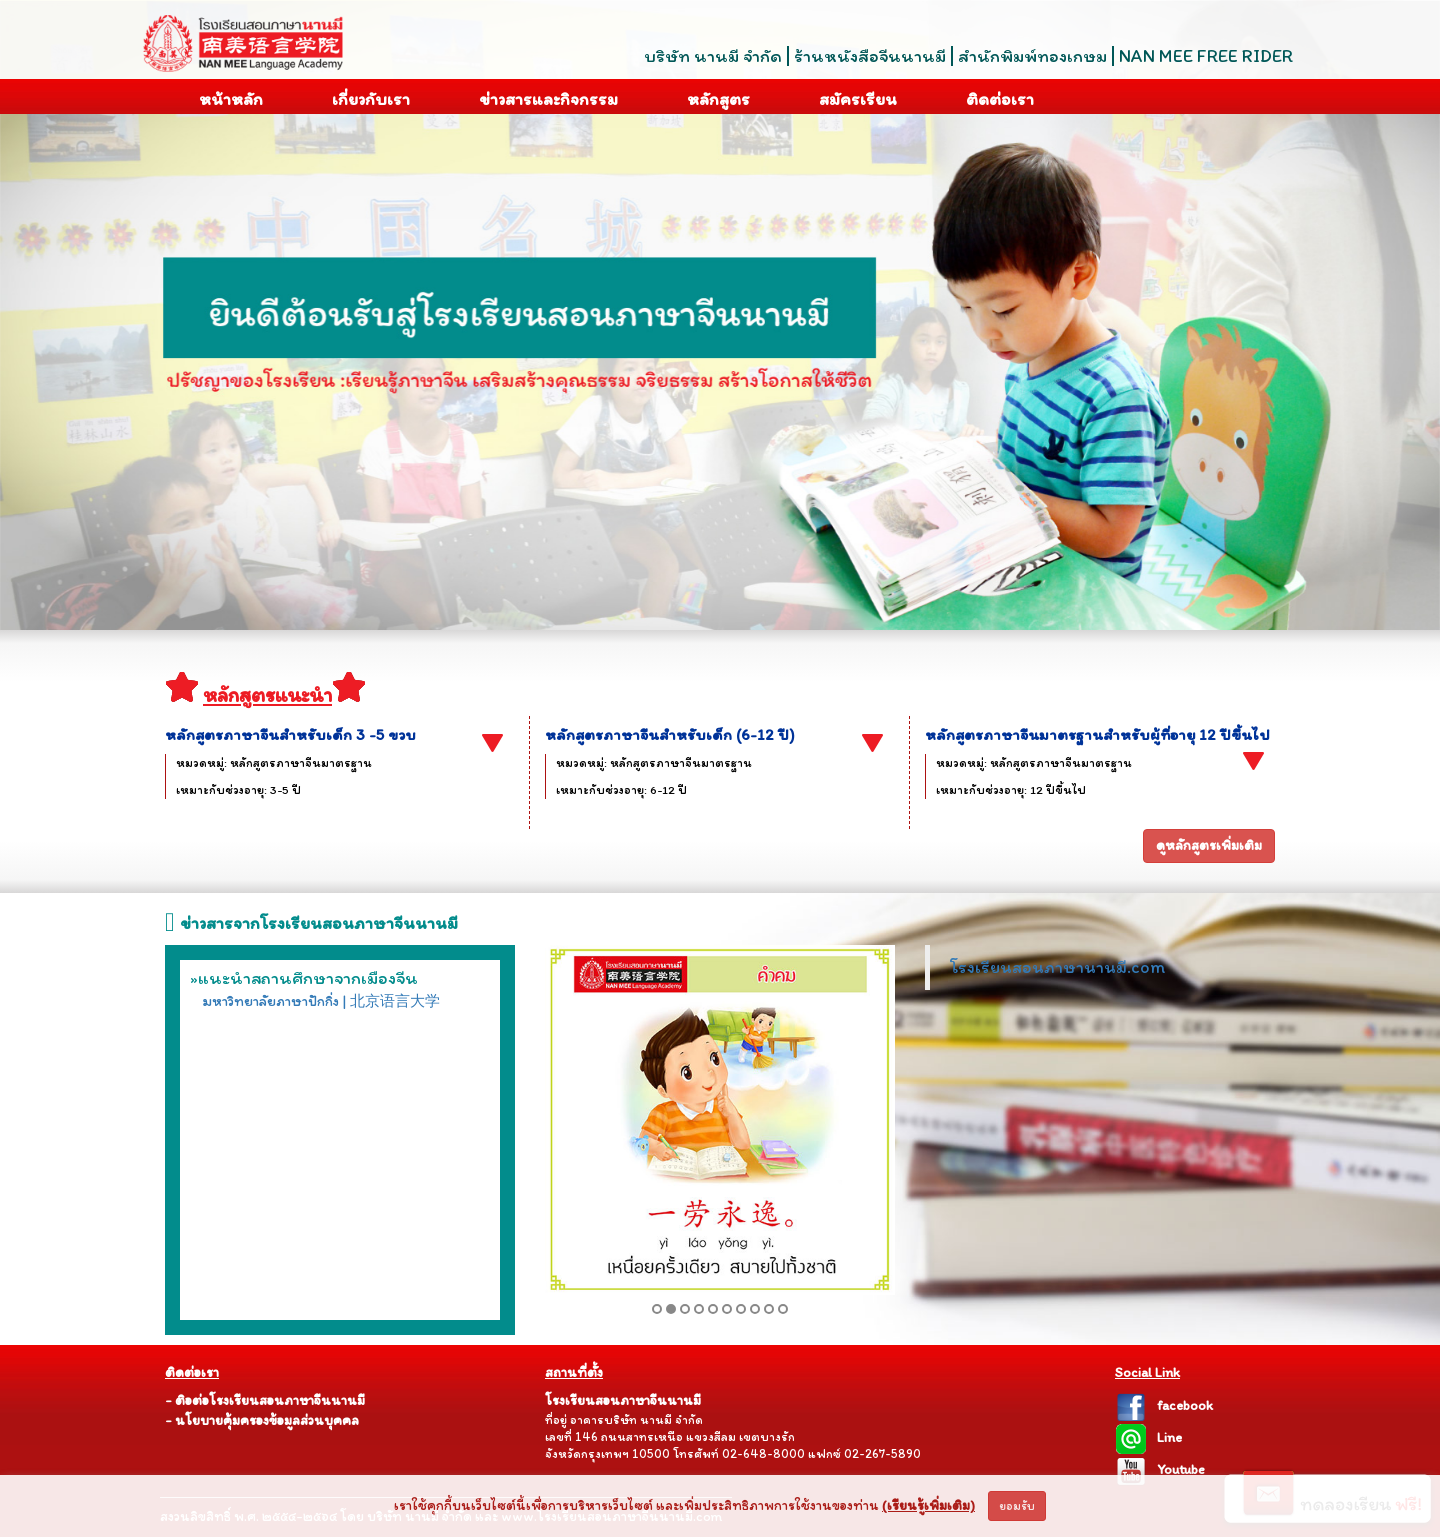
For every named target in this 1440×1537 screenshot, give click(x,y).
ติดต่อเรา (985, 97)
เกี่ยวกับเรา (356, 97)
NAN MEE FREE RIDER (1206, 56)
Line (1148, 1437)
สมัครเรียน (843, 97)
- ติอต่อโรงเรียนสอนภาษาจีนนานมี (265, 1400)
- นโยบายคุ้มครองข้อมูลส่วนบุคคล (262, 1420)
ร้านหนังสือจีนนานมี (870, 56)
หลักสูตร (704, 98)
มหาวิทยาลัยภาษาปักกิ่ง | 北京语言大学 (321, 1001)
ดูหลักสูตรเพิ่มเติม (1209, 845)
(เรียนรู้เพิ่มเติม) (928, 1505)
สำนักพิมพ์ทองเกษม (1032, 56)
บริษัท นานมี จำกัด (713, 56)
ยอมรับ (1017, 1506)
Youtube (1160, 1469)
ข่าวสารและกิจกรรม (534, 96)
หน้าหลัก (216, 98)
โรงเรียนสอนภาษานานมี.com (1057, 966)
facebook (1164, 1405)
